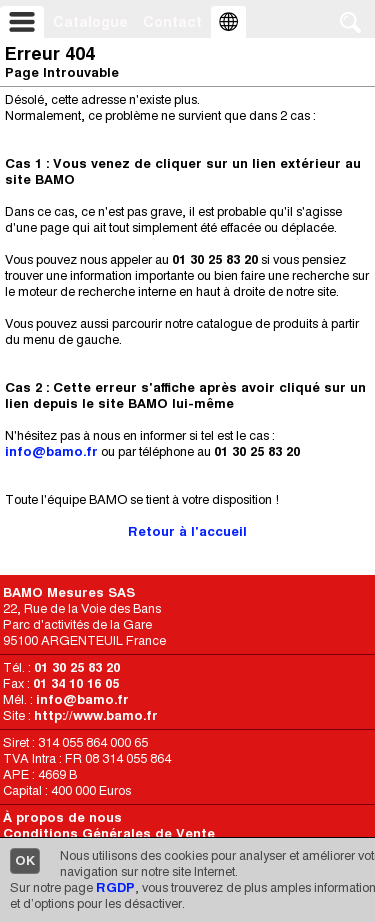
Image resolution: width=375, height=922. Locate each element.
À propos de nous (62, 817)
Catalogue (90, 22)
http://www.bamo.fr (96, 715)
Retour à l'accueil (187, 531)
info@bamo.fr (51, 451)
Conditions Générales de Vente (109, 833)
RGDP (115, 887)
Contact (172, 22)
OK (25, 860)
